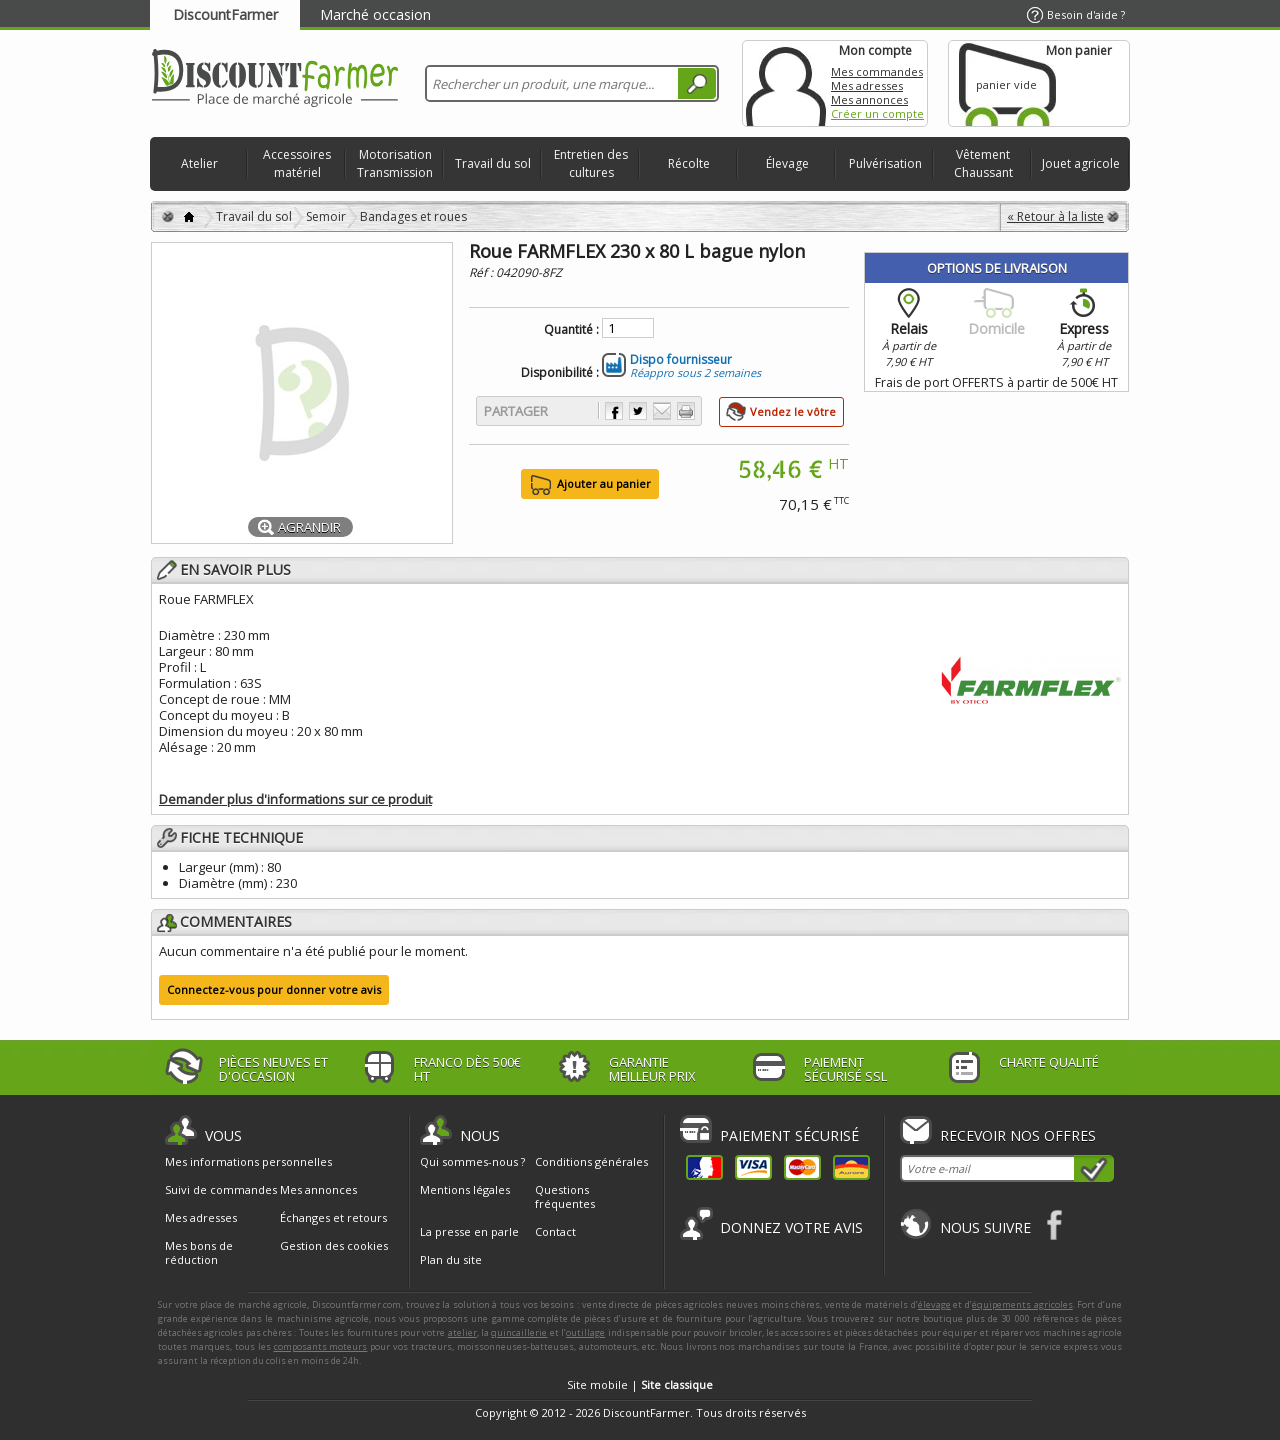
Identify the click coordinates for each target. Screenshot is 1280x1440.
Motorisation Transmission (395, 163)
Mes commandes (877, 71)
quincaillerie (519, 1332)
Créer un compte (877, 113)
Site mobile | (640, 1384)
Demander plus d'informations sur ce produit (295, 799)
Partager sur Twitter (638, 411)
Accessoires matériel (297, 163)
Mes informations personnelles (248, 1162)
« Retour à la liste (1055, 216)
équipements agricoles (1022, 1304)
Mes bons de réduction (199, 1253)
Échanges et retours (333, 1218)
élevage (934, 1304)
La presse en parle (469, 1231)
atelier (462, 1332)
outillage (585, 1332)
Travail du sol (493, 163)
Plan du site (451, 1259)
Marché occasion (375, 14)
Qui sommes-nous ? (472, 1161)
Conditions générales (591, 1161)
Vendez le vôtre (793, 411)
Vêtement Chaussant (983, 163)
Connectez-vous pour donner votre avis (274, 989)
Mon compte (786, 83)
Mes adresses (867, 85)
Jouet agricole (1081, 163)
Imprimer (686, 411)
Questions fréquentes (565, 1196)
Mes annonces (869, 99)
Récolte (689, 163)
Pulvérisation (885, 163)
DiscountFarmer (225, 14)
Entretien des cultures (591, 163)
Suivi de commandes (221, 1190)
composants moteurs (321, 1346)
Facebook (1055, 1224)
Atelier (199, 163)
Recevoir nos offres (1018, 1135)
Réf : (482, 272)
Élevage (787, 163)
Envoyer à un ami (662, 411)
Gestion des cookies (334, 1246)
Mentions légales (465, 1189)
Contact (555, 1231)
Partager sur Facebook (614, 411)
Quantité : (571, 330)
